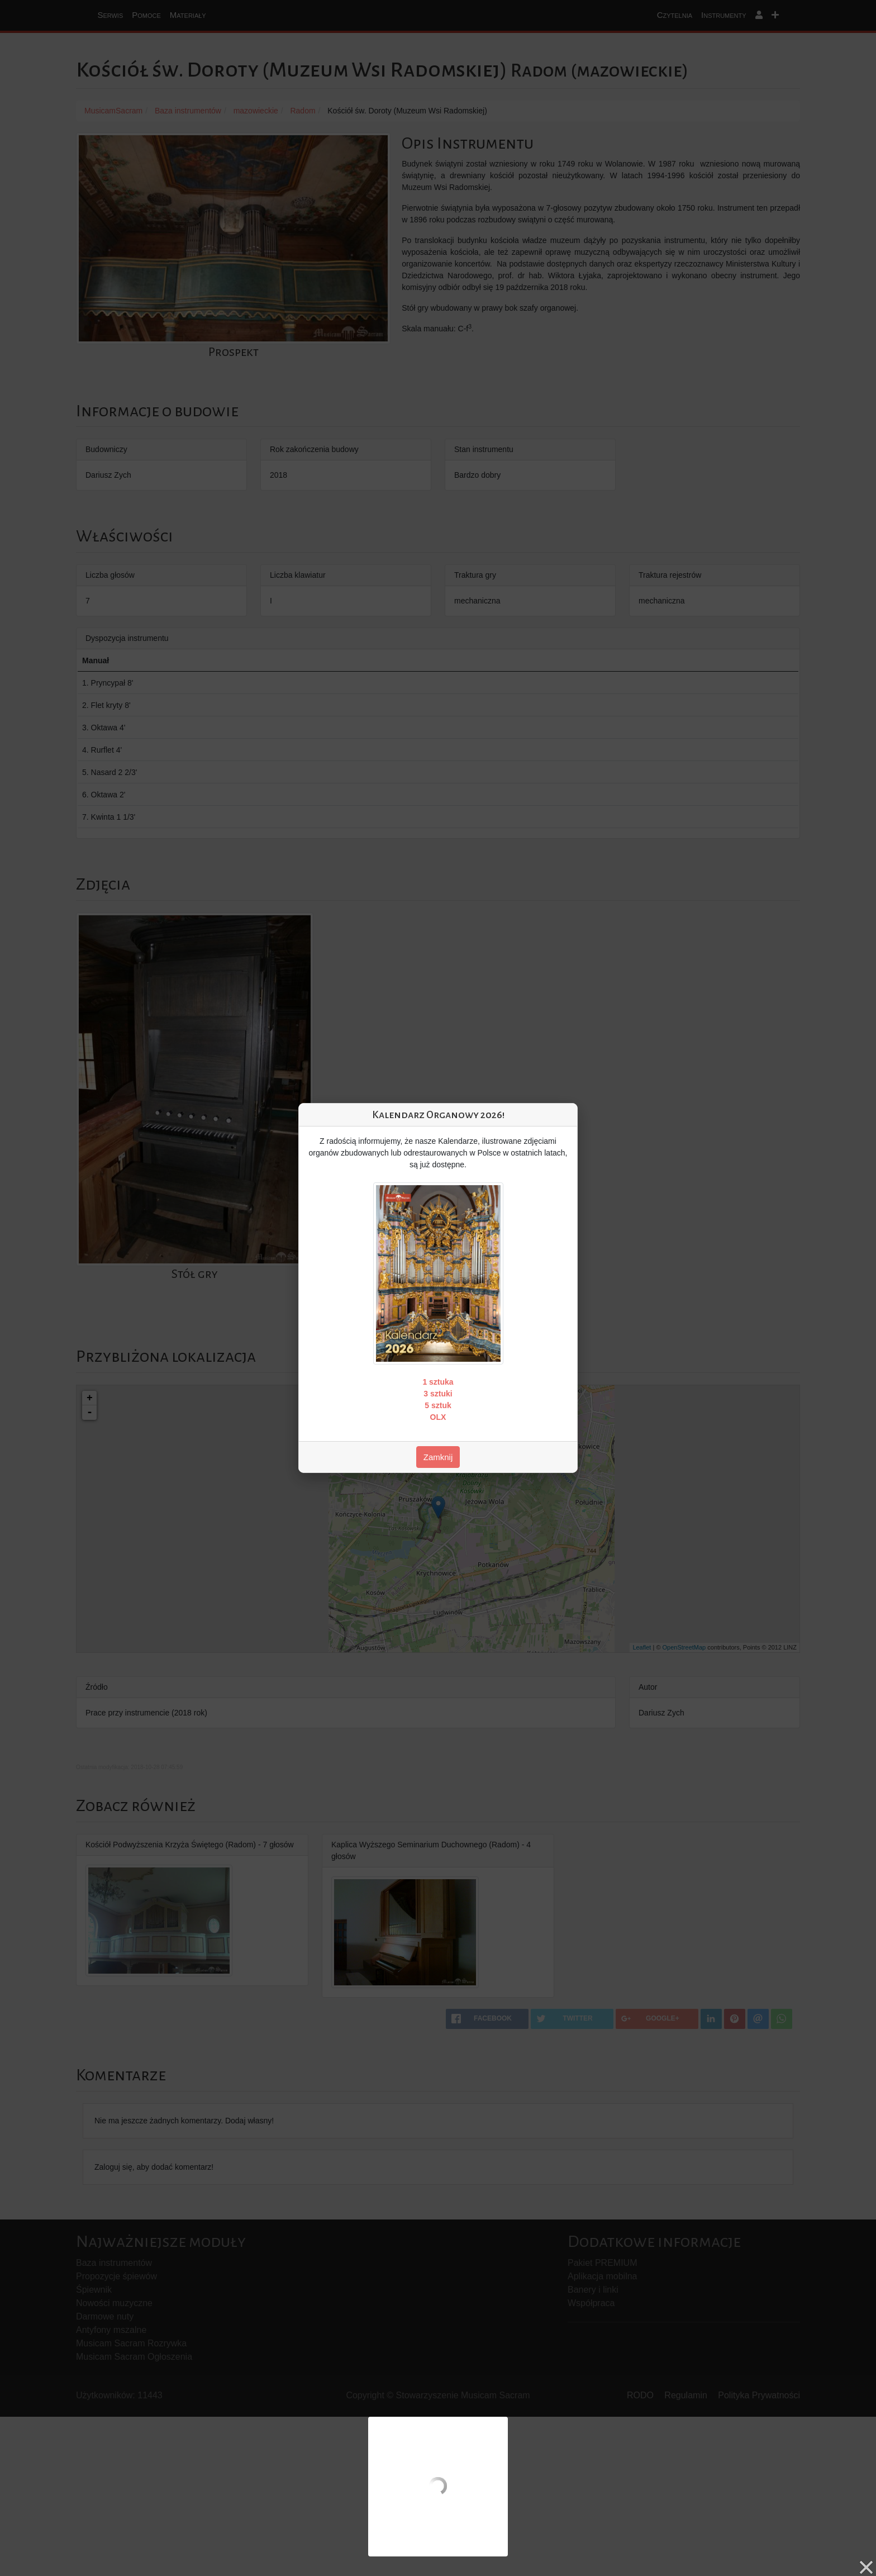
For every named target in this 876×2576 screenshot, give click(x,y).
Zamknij (438, 1457)
